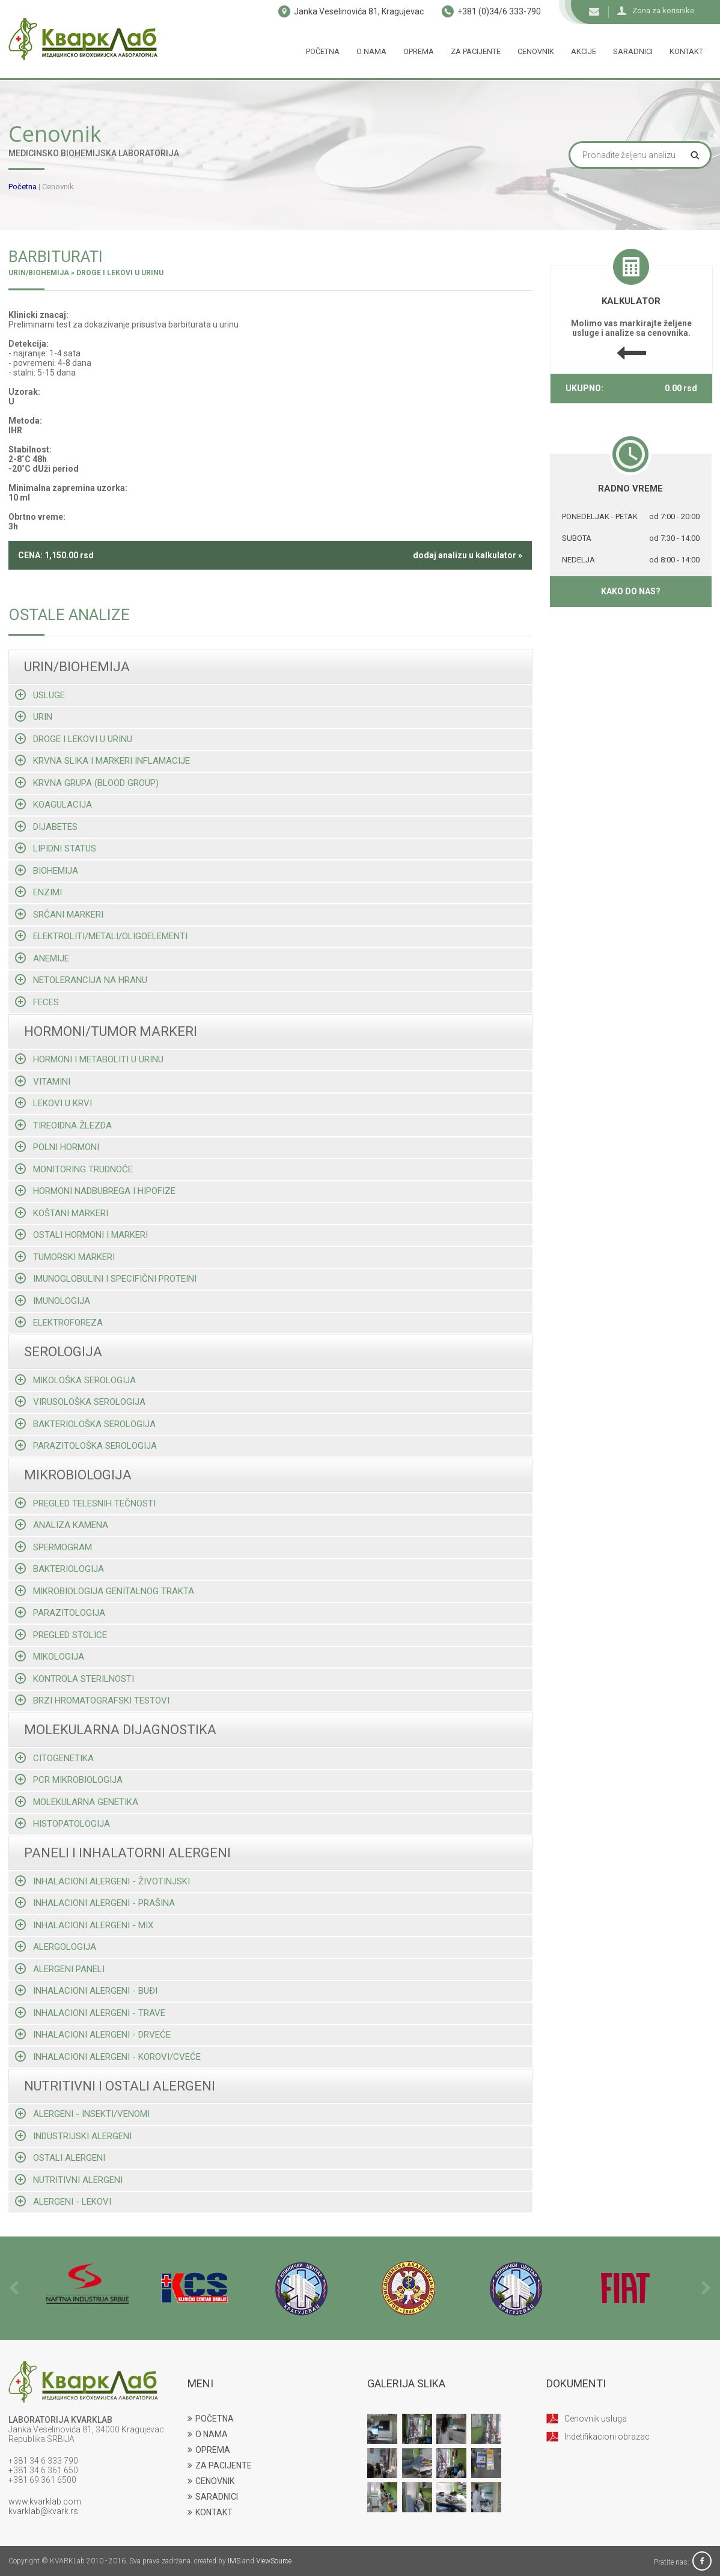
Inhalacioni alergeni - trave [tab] (90, 2012)
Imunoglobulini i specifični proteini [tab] (106, 1278)
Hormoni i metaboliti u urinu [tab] (89, 1059)
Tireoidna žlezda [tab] (63, 1125)
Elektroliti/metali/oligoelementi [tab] (101, 936)
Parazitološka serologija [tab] (86, 1445)
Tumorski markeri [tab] (65, 1256)
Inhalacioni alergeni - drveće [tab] (93, 2034)
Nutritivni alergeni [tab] (69, 2179)
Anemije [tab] (42, 958)
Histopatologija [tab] (62, 1823)
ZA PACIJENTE (220, 2465)
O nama (371, 51)
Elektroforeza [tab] (59, 1322)
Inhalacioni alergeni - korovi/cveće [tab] (108, 2056)
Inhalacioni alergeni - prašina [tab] (95, 1902)
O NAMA (208, 2434)
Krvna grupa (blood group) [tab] (87, 782)
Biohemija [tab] (46, 870)
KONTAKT (210, 2512)
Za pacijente (476, 51)
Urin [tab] (33, 716)
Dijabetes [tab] (46, 826)
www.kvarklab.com (44, 2501)
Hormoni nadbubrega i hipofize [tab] (95, 1190)
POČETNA (211, 2418)
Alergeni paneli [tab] (60, 1969)
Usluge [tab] (40, 695)
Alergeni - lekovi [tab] (63, 2201)
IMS (234, 2561)
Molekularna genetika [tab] (76, 1801)
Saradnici (633, 51)
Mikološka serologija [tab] (75, 1380)
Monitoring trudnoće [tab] (74, 1169)
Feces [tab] (37, 1002)
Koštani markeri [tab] (61, 1213)
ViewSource (273, 2561)
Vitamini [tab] (42, 1081)
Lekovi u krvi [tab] (53, 1103)
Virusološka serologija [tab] (80, 1401)
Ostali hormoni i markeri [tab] (81, 1234)
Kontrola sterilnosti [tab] (74, 1678)
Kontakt (686, 51)
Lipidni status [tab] (55, 848)
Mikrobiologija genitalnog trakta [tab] (104, 1591)
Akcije (583, 51)
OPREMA (209, 2450)
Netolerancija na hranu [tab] (81, 979)
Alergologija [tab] (55, 1946)
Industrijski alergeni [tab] (73, 2136)
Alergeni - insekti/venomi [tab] (82, 2113)
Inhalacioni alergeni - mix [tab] (84, 1925)
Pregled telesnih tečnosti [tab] (85, 1503)
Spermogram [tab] (53, 1547)
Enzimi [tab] (38, 892)
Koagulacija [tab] (53, 804)
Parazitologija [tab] (60, 1612)
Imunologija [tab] (52, 1300)
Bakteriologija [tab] (59, 1568)
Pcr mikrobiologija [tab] (69, 1779)
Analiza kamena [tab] (61, 1524)
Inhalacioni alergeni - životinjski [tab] (102, 1881)
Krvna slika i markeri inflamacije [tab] (102, 760)
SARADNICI (213, 2496)
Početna (323, 51)
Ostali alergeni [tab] (60, 2157)
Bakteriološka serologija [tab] (85, 1424)
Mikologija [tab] (49, 1656)
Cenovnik (535, 51)
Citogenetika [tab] (54, 1758)
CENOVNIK (211, 2481)
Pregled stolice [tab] (61, 1634)
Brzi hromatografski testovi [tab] (92, 1700)
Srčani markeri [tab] (59, 914)
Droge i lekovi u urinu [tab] (73, 738)
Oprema (418, 51)
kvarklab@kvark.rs (43, 2511)
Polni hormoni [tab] (57, 1147)
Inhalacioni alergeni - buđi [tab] (86, 1990)
